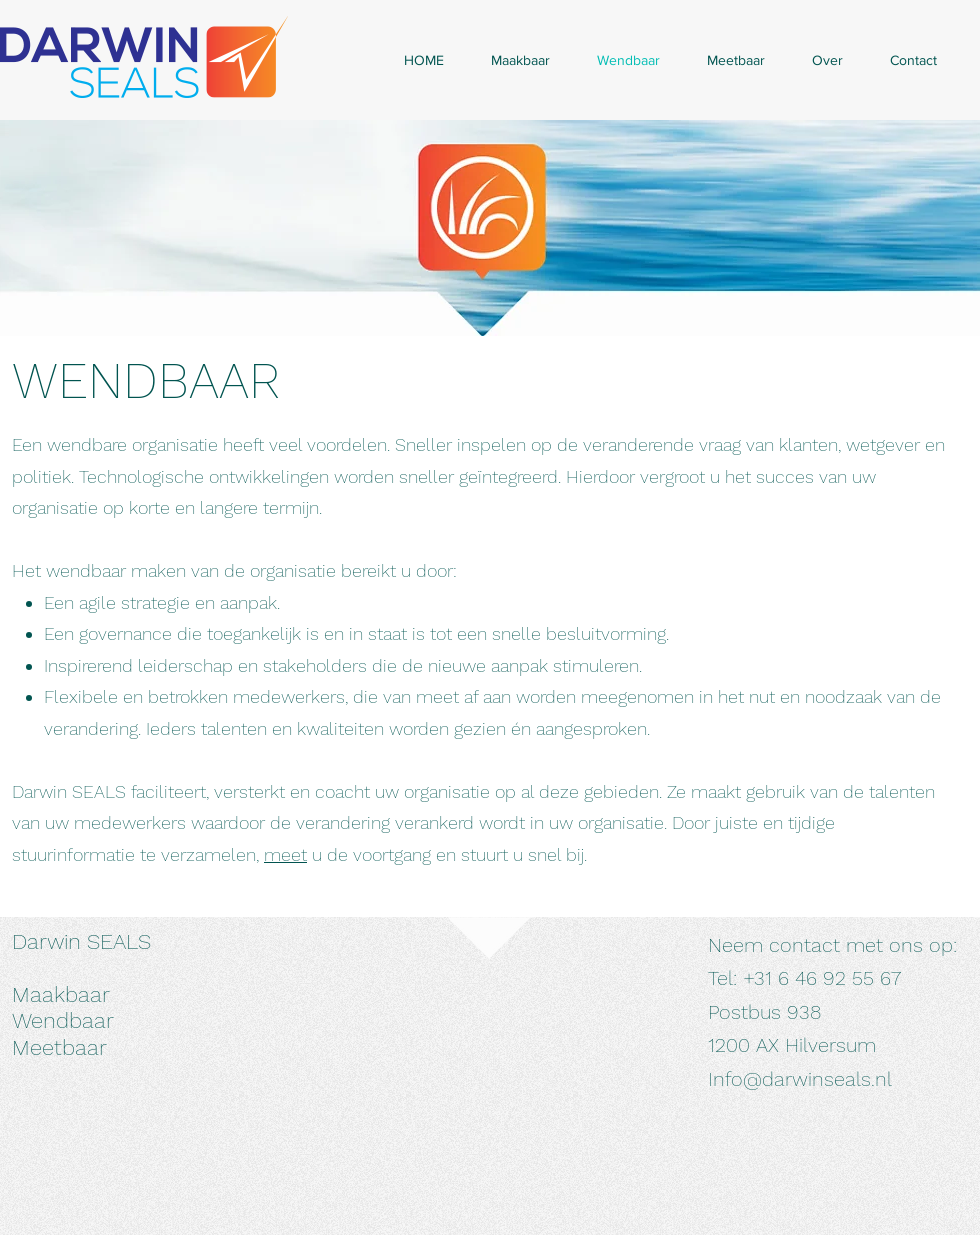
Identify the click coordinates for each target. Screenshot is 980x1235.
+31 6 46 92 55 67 (822, 978)
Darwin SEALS (81, 941)
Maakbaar (61, 994)
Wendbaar (63, 1020)
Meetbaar (59, 1047)
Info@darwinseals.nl (800, 1079)
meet (285, 854)
